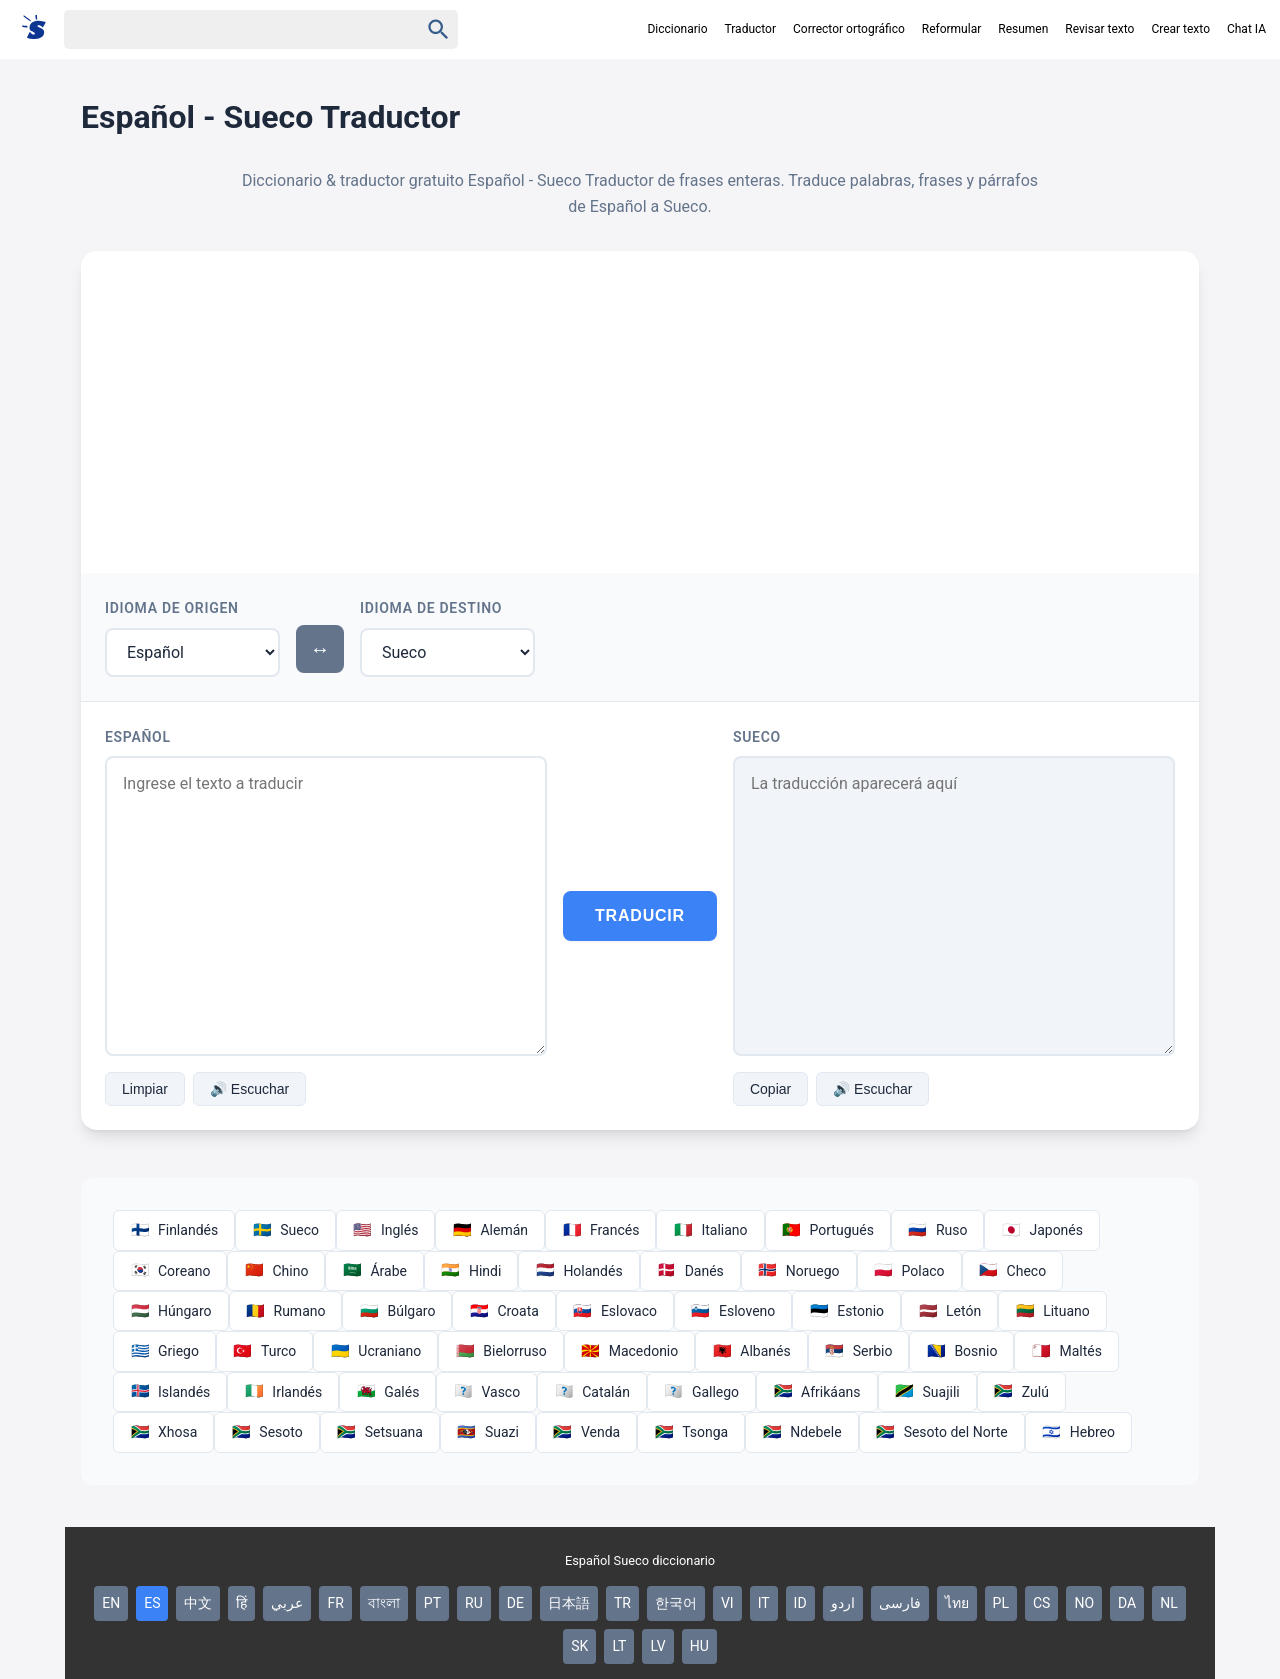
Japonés (1042, 1230)
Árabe (374, 1271)
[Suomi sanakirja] (40, 28)
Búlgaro (397, 1311)
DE (515, 1603)
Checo (1013, 1271)
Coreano (170, 1271)
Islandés (170, 1392)
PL (1001, 1603)
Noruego (799, 1271)
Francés (600, 1230)
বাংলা (384, 1603)
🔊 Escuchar (249, 1089)
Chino (276, 1271)
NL (1169, 1603)
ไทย (957, 1603)
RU (474, 1603)
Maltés (1066, 1351)
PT (432, 1603)
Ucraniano (375, 1351)
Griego (164, 1351)
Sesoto (266, 1432)
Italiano (710, 1230)
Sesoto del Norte (942, 1432)
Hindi (471, 1271)
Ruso (938, 1230)
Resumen (1023, 29)
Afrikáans (816, 1392)
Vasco (486, 1392)
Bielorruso (500, 1351)
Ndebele (801, 1432)
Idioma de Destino (431, 608)
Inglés (385, 1230)
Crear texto (1180, 29)
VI (727, 1603)
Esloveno (733, 1311)
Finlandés (174, 1230)
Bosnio (961, 1351)
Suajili (927, 1392)
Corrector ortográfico (849, 29)
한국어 (676, 1603)
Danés (690, 1271)
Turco (264, 1351)
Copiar (770, 1089)
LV (657, 1646)
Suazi (488, 1432)
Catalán (592, 1392)
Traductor (750, 29)
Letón (949, 1311)
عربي (287, 1603)
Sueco (757, 737)
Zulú (1021, 1392)
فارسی (900, 1603)
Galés (387, 1392)
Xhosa (163, 1432)
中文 (198, 1603)
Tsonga (691, 1432)
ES (152, 1603)
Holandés (578, 1271)
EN (111, 1603)
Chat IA (1246, 29)
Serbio (859, 1351)
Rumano (286, 1311)
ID (800, 1603)
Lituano (1052, 1311)
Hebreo (1078, 1432)
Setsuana (380, 1432)
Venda (586, 1432)
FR (335, 1603)
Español (138, 737)
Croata (504, 1311)
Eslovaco (615, 1311)
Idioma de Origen (172, 608)
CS (1041, 1603)
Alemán (490, 1230)
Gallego (701, 1392)
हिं (241, 1603)
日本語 (569, 1603)
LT (619, 1646)
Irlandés (283, 1392)
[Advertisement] (640, 401)
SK (579, 1646)
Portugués (828, 1230)
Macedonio (630, 1351)
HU (699, 1646)
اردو (843, 1603)
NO (1084, 1603)
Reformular (952, 29)
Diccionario (677, 29)
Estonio (846, 1311)
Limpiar (145, 1089)
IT (764, 1603)
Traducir (640, 915)
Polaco (909, 1271)
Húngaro (171, 1311)
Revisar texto (1099, 29)
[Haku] (224, 29)
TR (622, 1603)
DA (1127, 1603)
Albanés (751, 1351)
